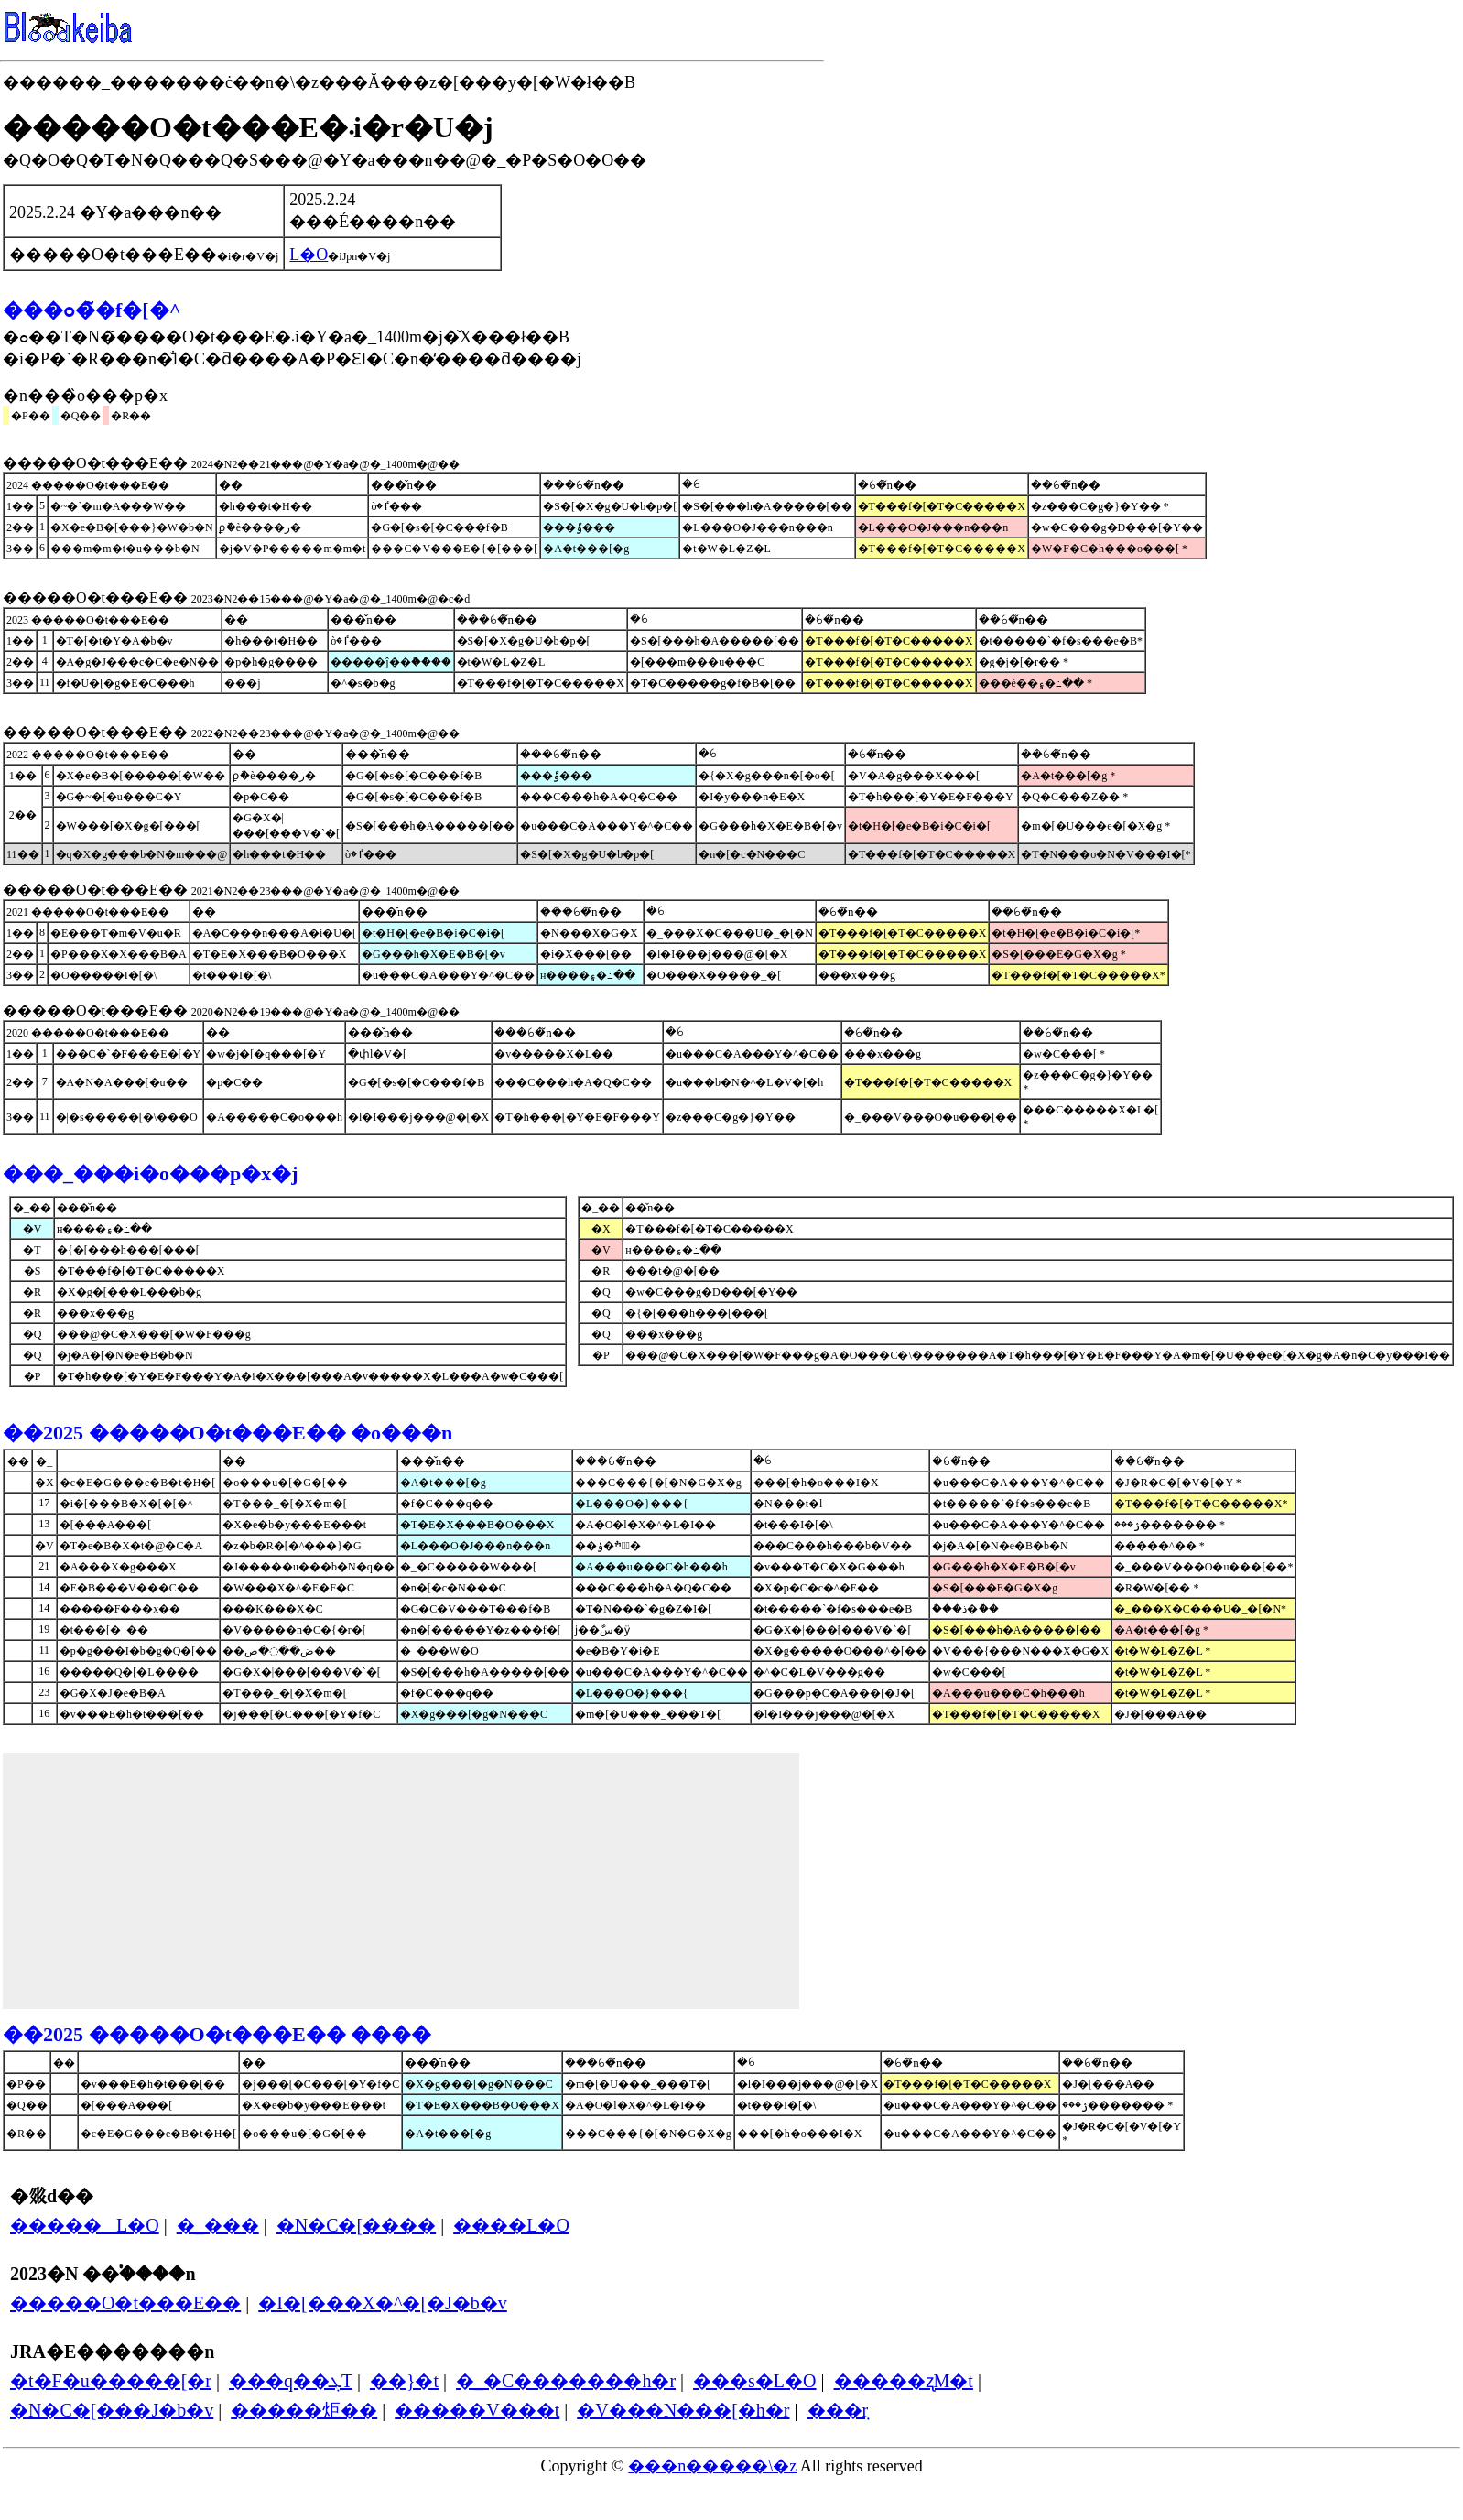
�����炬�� (304, 2410)
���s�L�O (754, 2381)
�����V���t (477, 2410)
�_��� (218, 2225)
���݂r (838, 2410)
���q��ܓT (290, 2381)
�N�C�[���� (356, 2225)
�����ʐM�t (903, 2381)
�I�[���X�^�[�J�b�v (382, 2303)
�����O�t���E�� (125, 2303)
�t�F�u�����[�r (110, 2381)
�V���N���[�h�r (683, 2410)
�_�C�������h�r (566, 2381)
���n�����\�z (712, 2466)
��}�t (404, 2381)
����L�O (511, 2225)
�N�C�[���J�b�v (111, 2410)
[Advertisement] (401, 1881)
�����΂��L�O (84, 2225)
